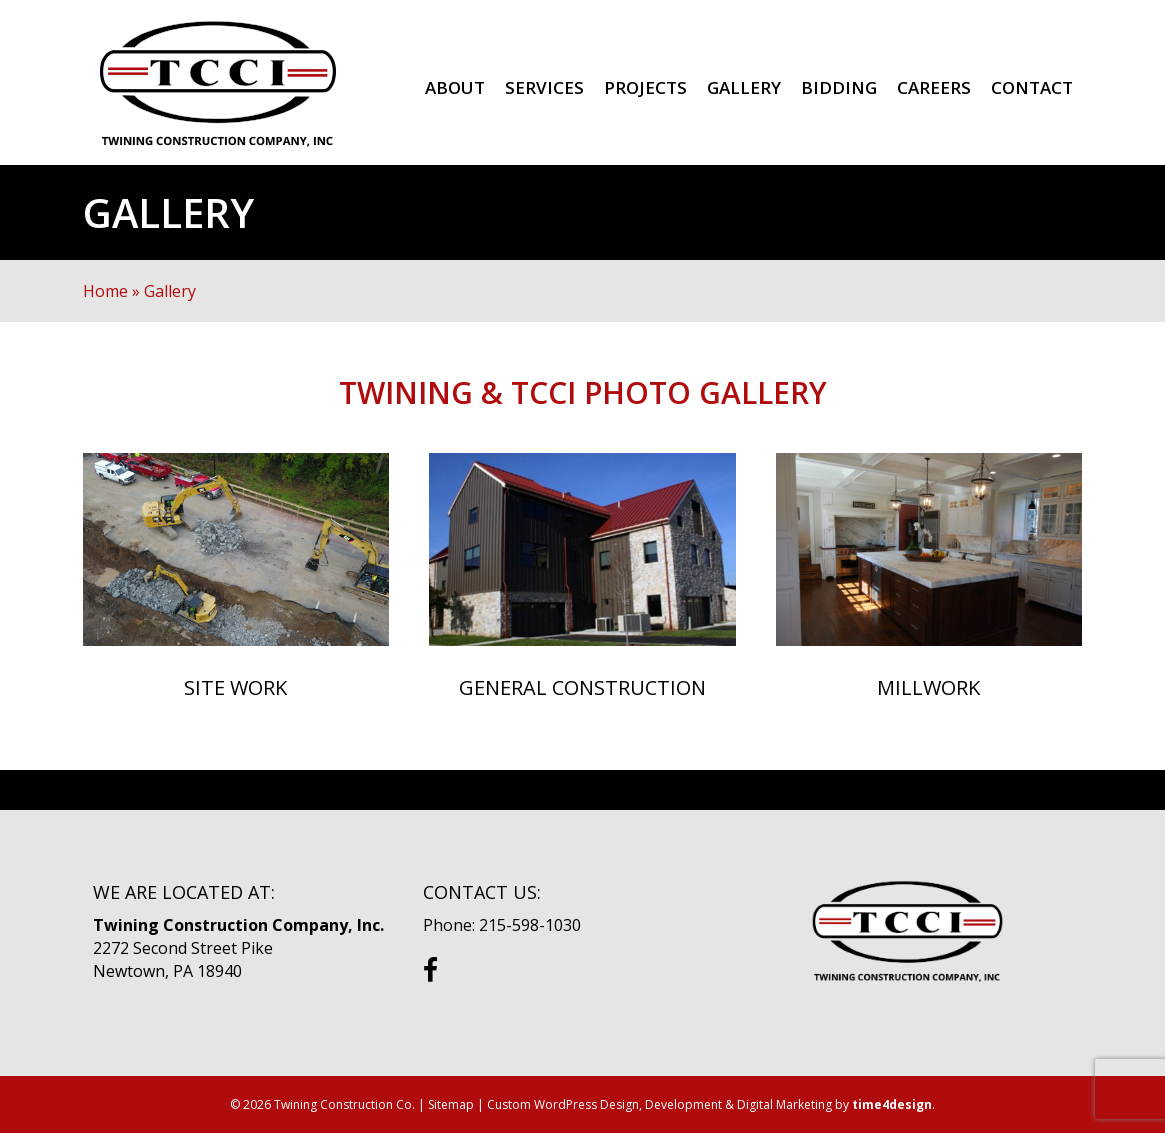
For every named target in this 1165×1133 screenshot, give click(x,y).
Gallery (744, 87)
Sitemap (451, 1104)
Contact (1032, 87)
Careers (934, 87)
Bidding (839, 87)
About (455, 87)
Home (105, 291)
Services (544, 87)
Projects (645, 87)
